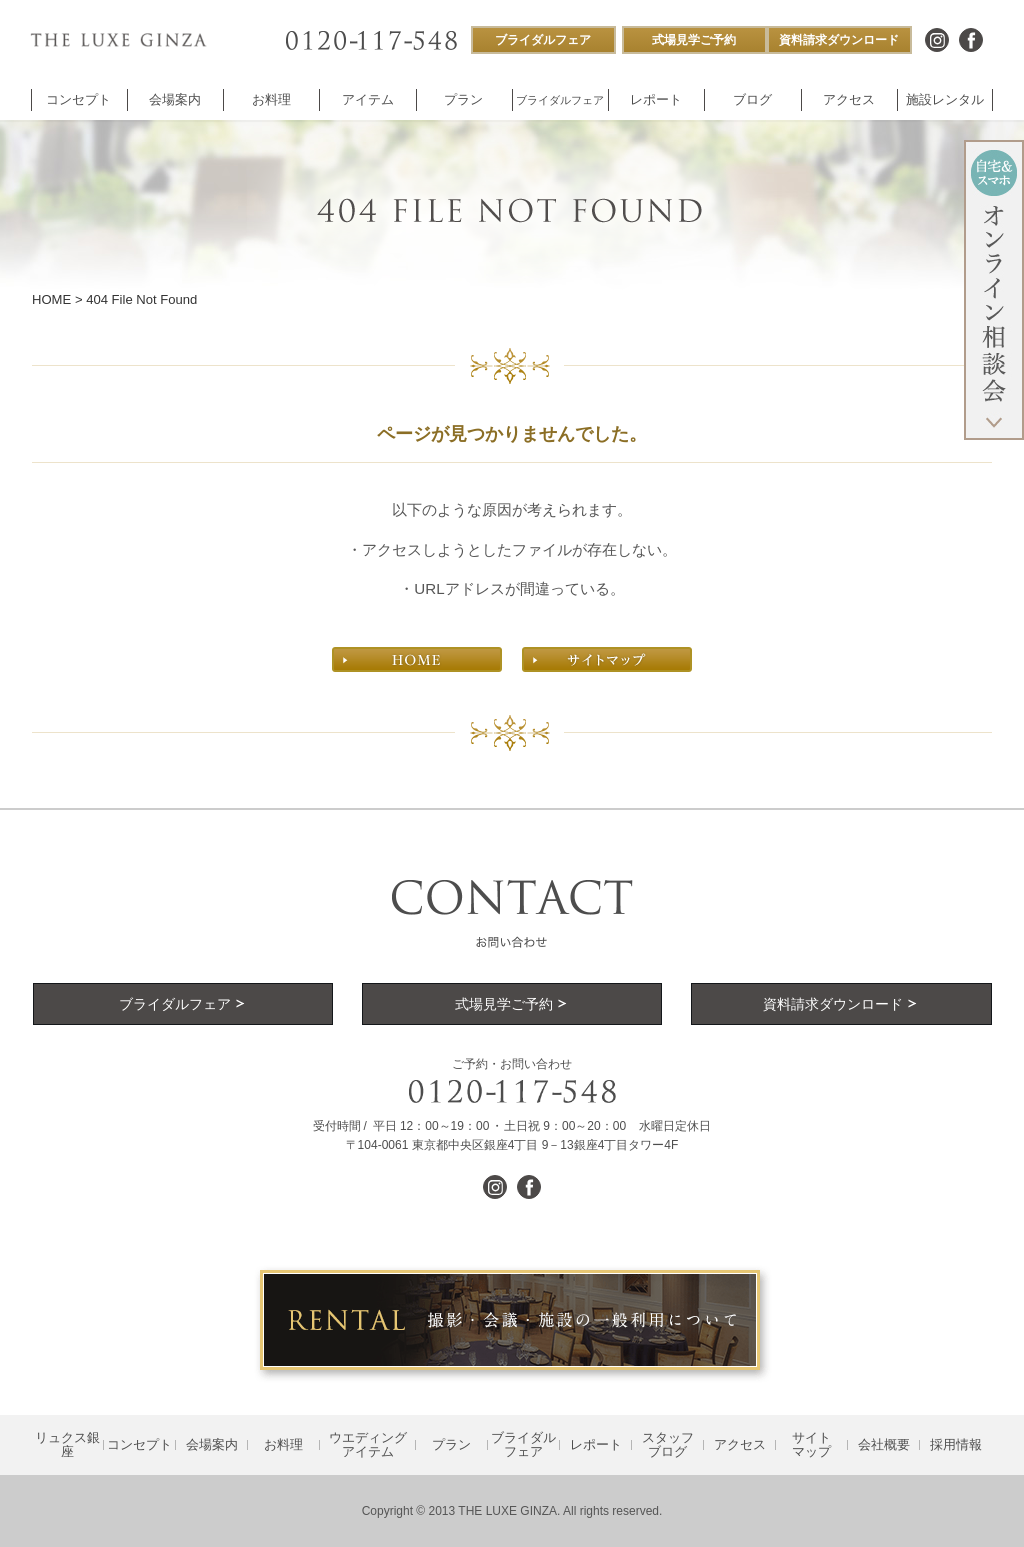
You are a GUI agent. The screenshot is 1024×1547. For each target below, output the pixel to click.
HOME (51, 299)
